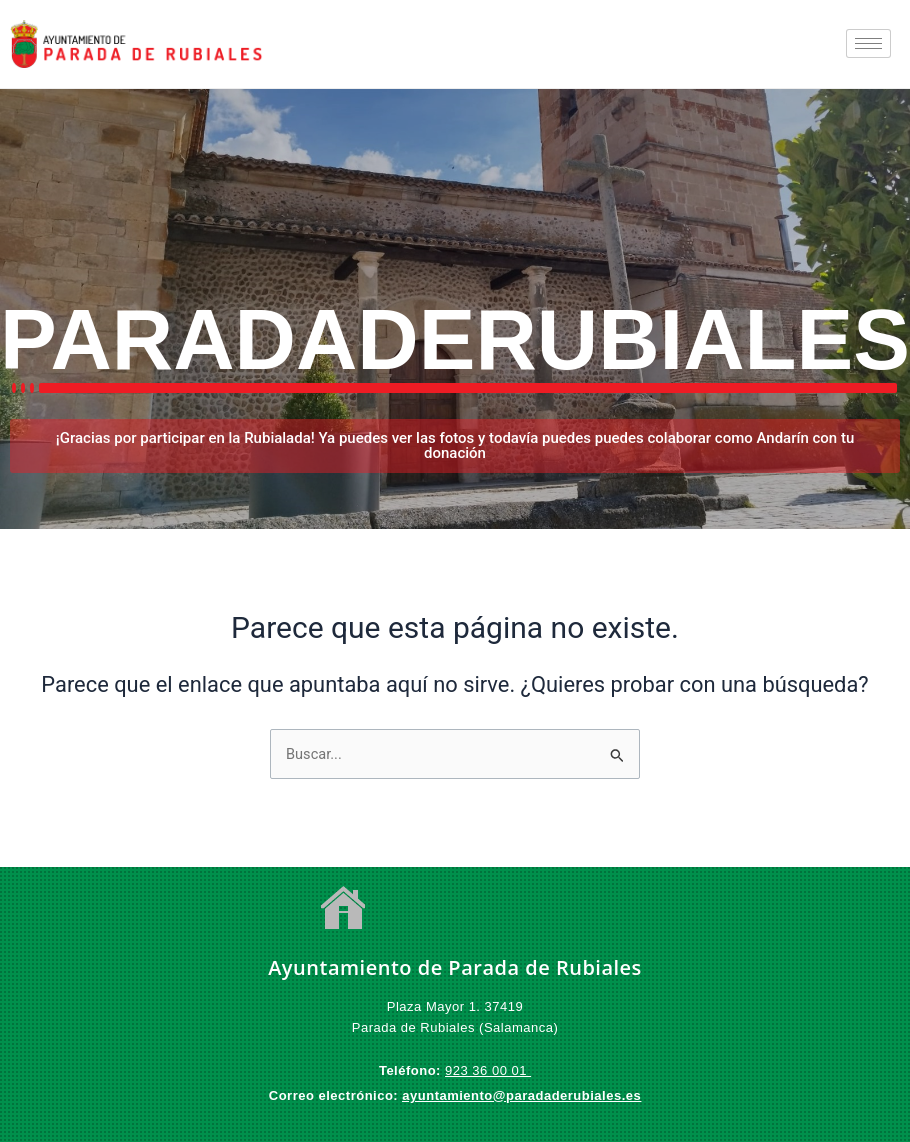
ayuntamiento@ (454, 1095)
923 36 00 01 (488, 1070)
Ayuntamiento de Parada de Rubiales (455, 967)
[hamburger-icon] (868, 43)
